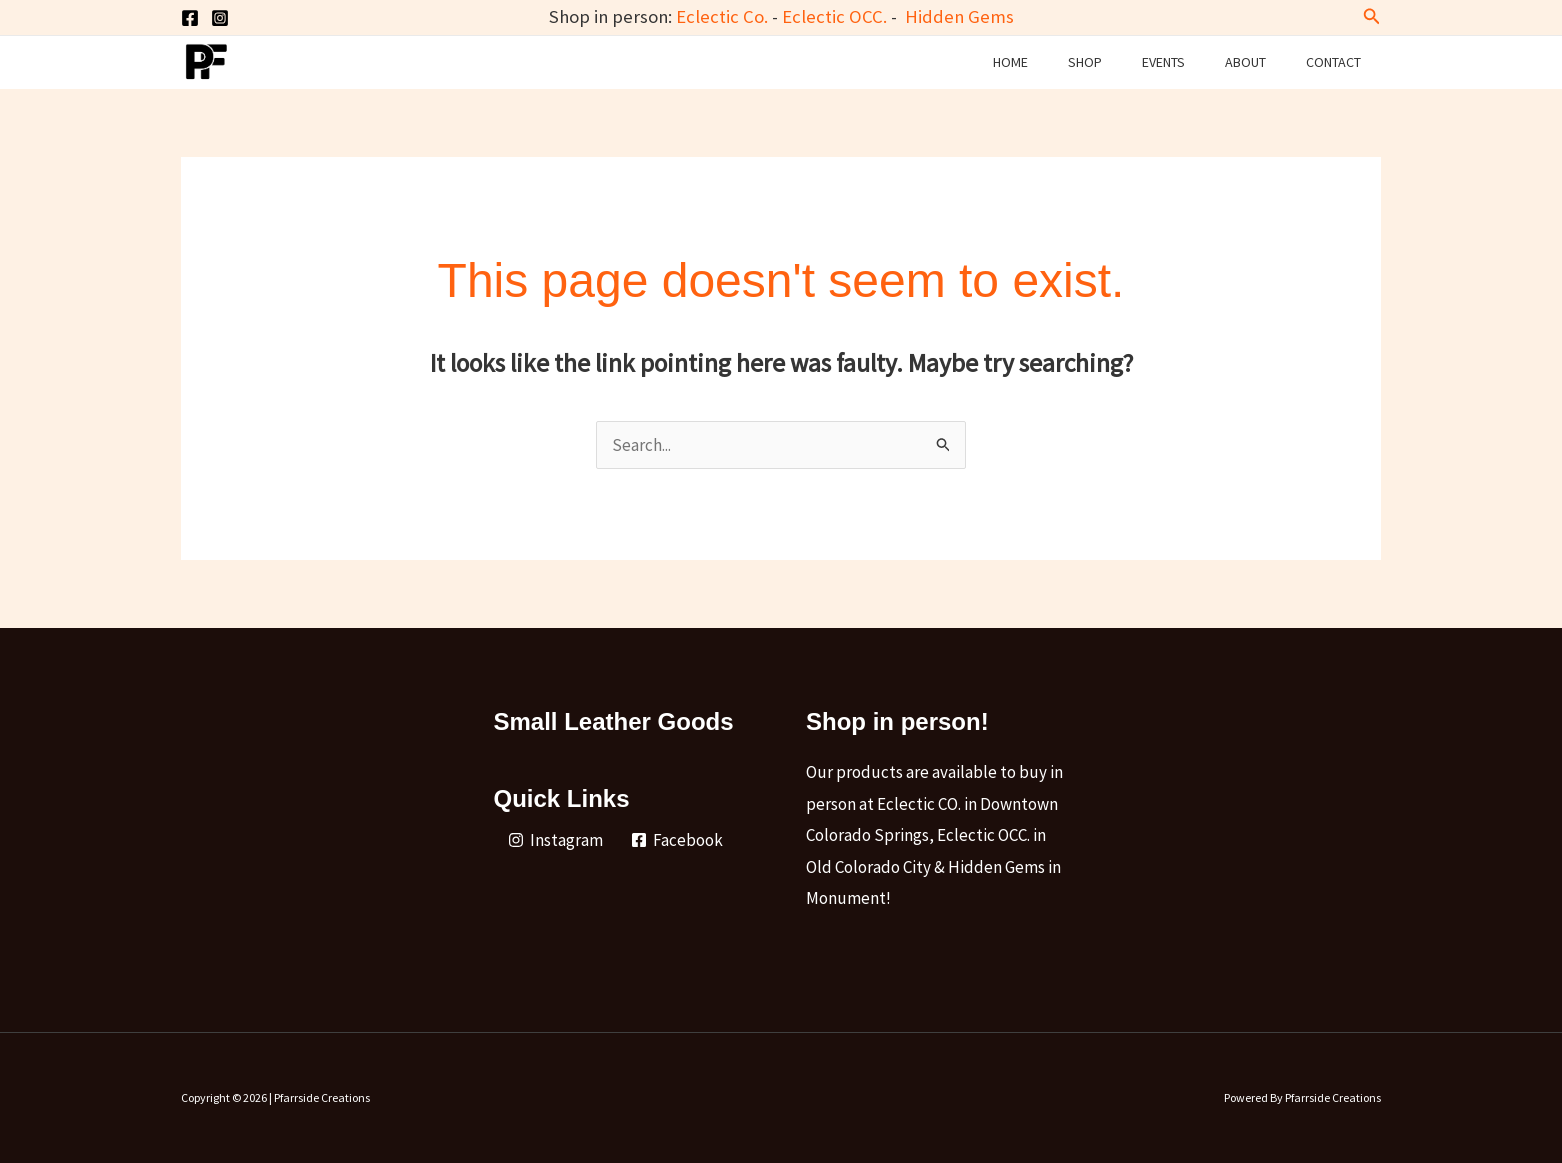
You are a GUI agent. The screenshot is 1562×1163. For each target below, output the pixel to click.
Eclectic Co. (722, 16)
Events (1163, 62)
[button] (1372, 17)
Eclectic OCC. (834, 16)
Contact (1333, 62)
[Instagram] (220, 18)
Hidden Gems (959, 16)
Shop (1085, 62)
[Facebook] (190, 18)
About (1245, 62)
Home (1010, 62)
